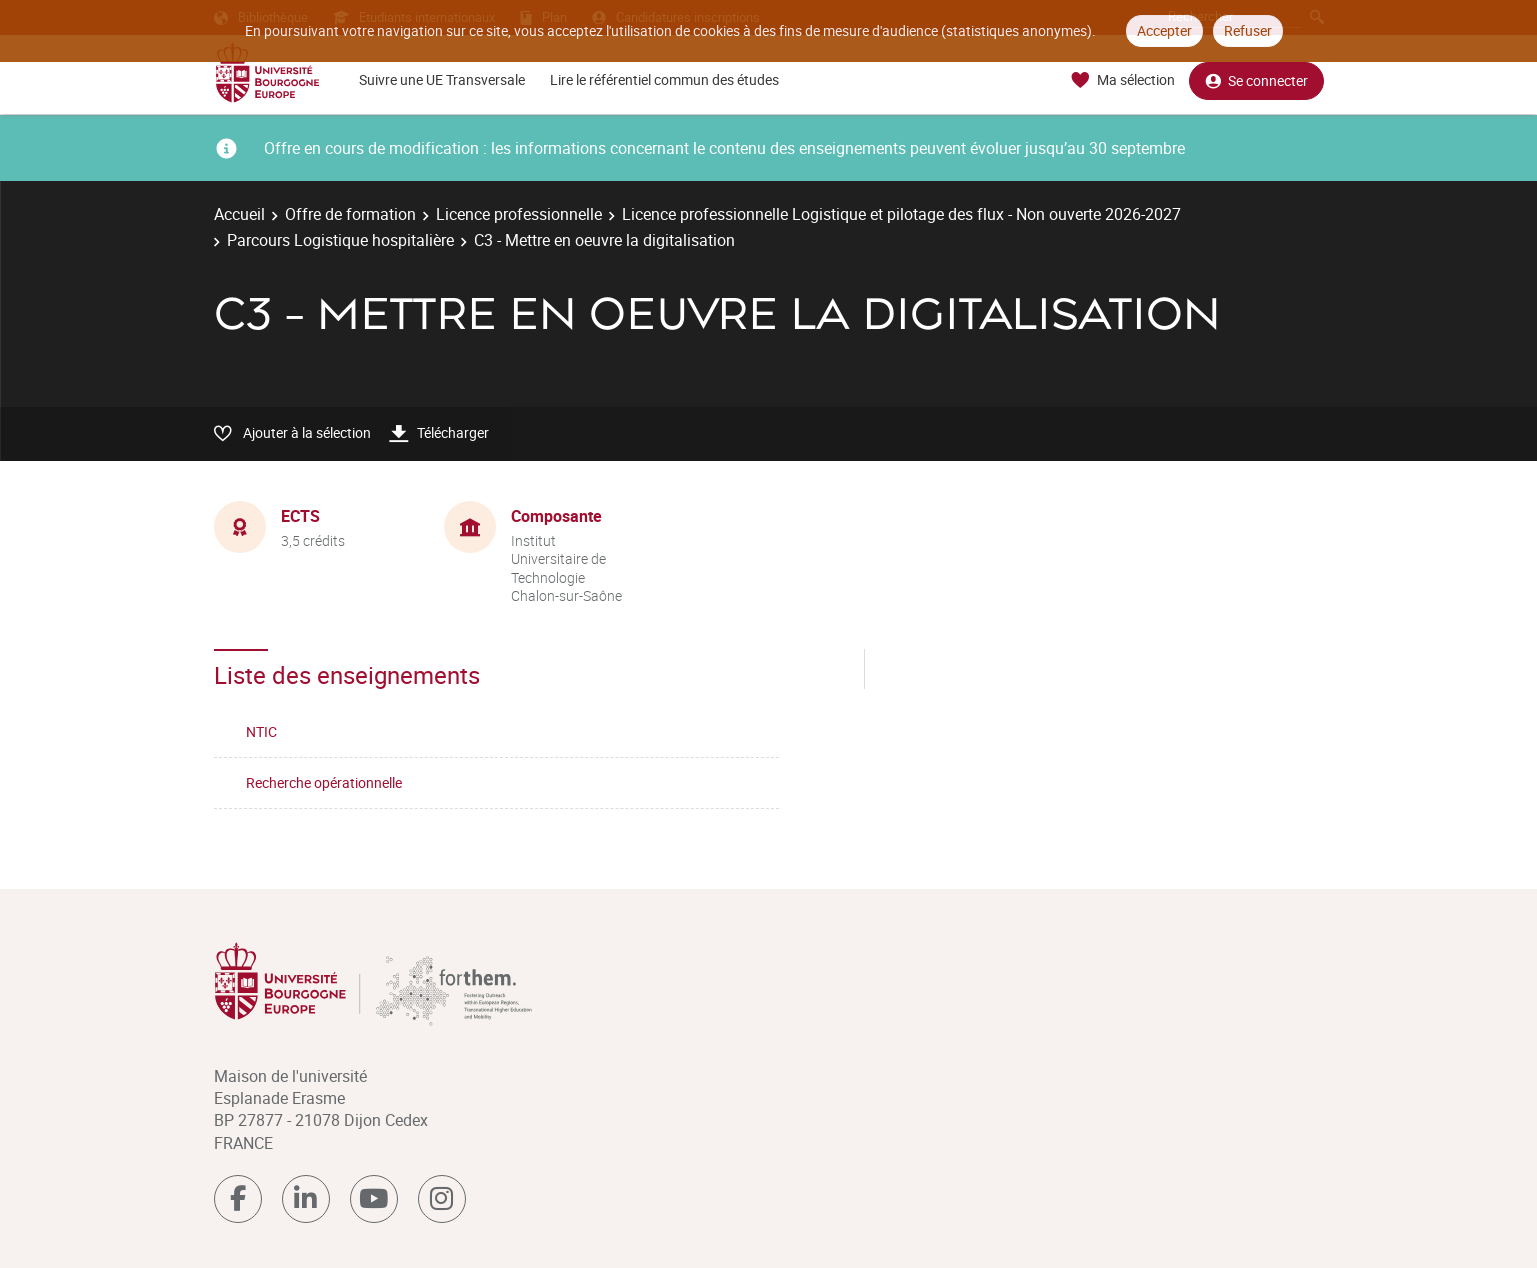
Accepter (1164, 30)
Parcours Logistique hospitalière (340, 240)
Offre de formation (350, 214)
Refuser (1248, 30)
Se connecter (1256, 80)
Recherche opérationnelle (324, 782)
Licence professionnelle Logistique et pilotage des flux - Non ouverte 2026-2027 (901, 214)
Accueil (239, 214)
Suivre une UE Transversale (442, 79)
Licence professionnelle (519, 214)
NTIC (261, 731)
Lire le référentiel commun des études (664, 79)
